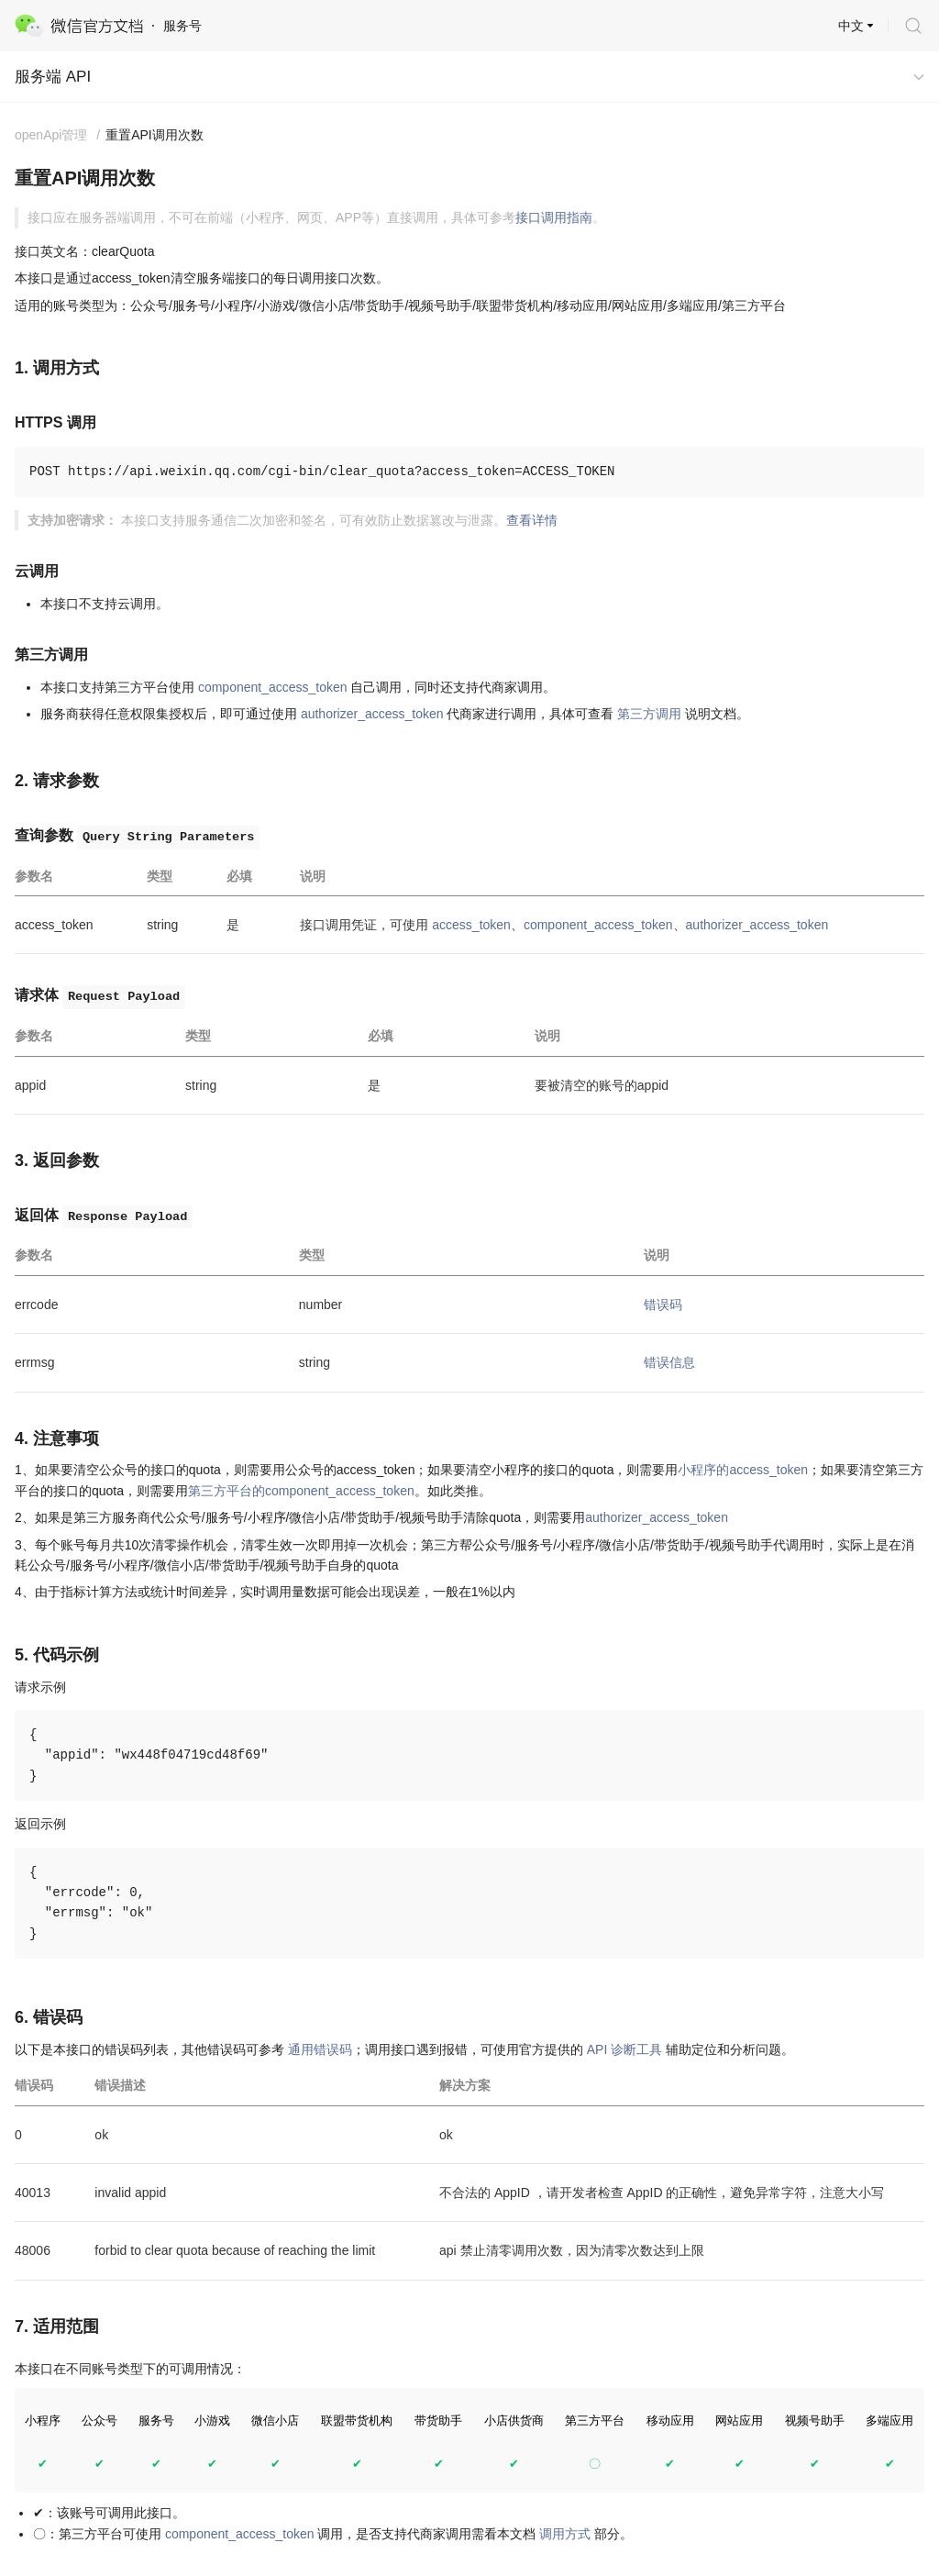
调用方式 (565, 2533)
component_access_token (273, 687)
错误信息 (669, 1362)
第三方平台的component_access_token (301, 1490)
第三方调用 (649, 713)
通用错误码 (320, 2049)
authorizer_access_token (372, 713)
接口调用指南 (553, 217)
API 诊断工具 (624, 2049)
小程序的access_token (743, 1469)
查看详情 (532, 520)
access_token (471, 924)
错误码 (663, 1304)
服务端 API (53, 76)
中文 (851, 25)
